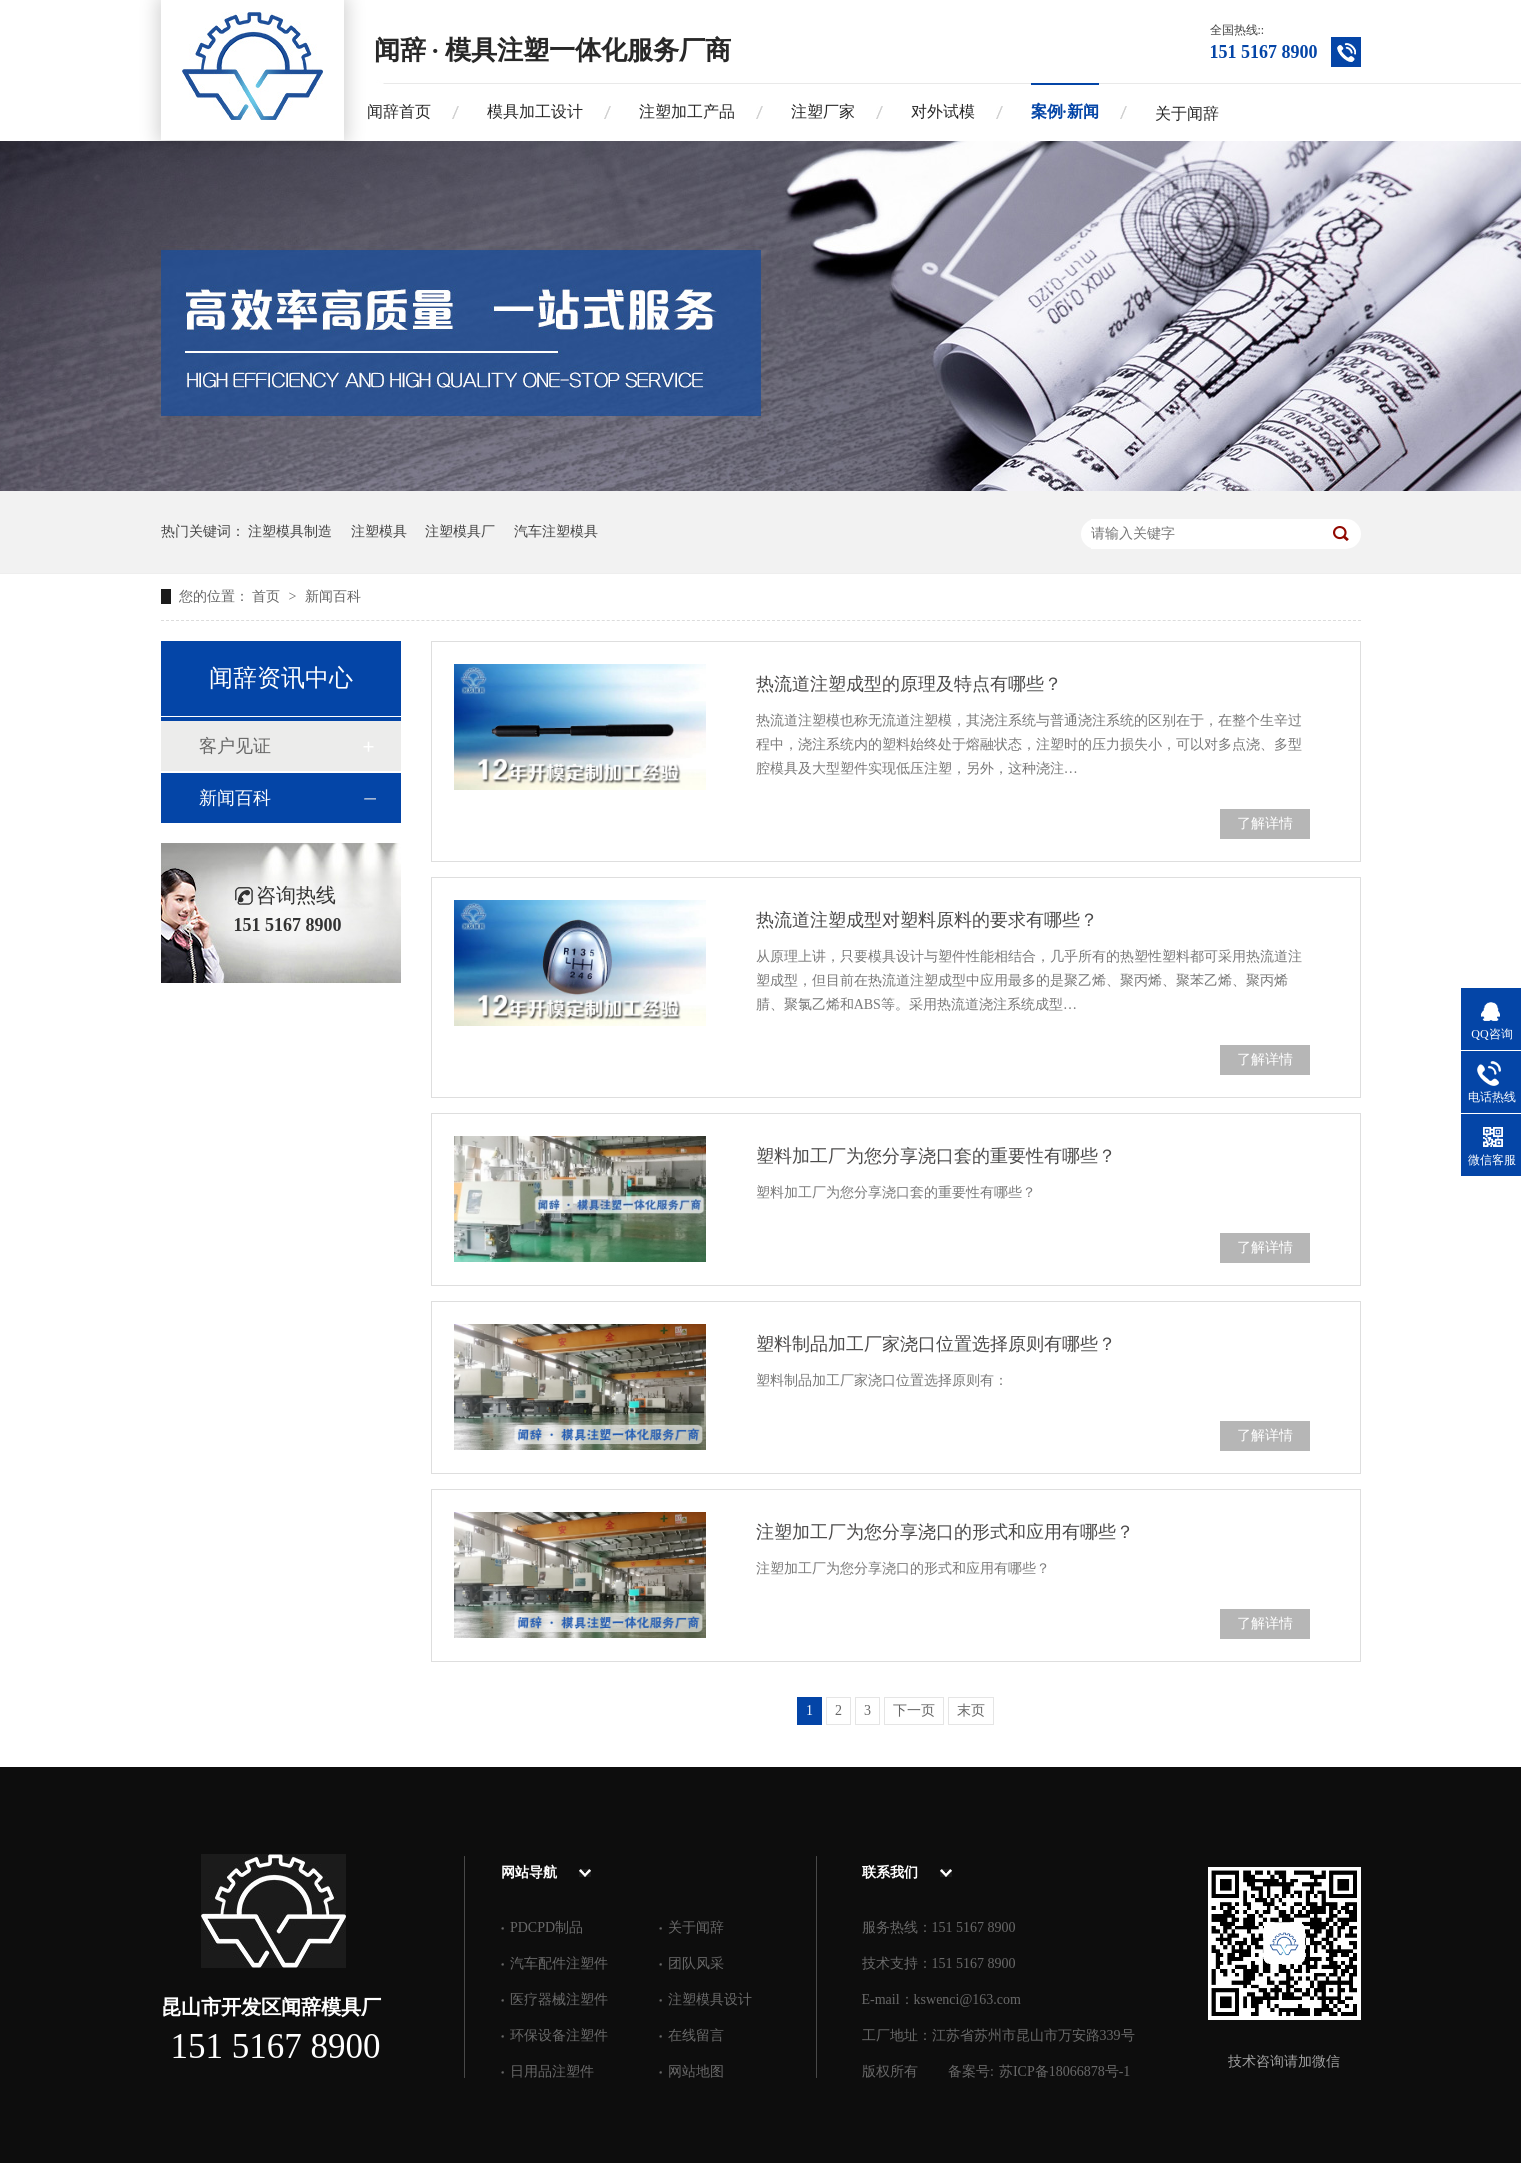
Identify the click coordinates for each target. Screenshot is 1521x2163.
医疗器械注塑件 (559, 1999)
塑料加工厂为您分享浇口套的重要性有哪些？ (936, 1156)
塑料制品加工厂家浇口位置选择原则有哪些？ (936, 1344)
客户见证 (235, 746)
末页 (971, 1710)
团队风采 (696, 1963)
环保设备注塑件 (559, 2035)
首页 (268, 596)
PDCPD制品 (546, 1927)
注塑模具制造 (290, 531)
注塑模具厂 (460, 531)
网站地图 (696, 2071)
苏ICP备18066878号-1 (1064, 2071)
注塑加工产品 (687, 111)
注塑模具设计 (710, 1999)
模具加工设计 (535, 111)
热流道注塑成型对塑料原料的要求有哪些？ (927, 920)
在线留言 (696, 2035)
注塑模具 (379, 531)
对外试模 (943, 111)
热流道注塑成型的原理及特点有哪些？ (909, 684)
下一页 (914, 1710)
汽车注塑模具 (556, 531)
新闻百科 (333, 596)
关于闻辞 (1187, 113)
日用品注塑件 (552, 2071)
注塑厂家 (823, 111)
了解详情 (1265, 823)
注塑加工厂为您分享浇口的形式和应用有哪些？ (945, 1532)
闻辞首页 (399, 111)
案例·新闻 (1065, 111)
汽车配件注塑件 (559, 1963)
